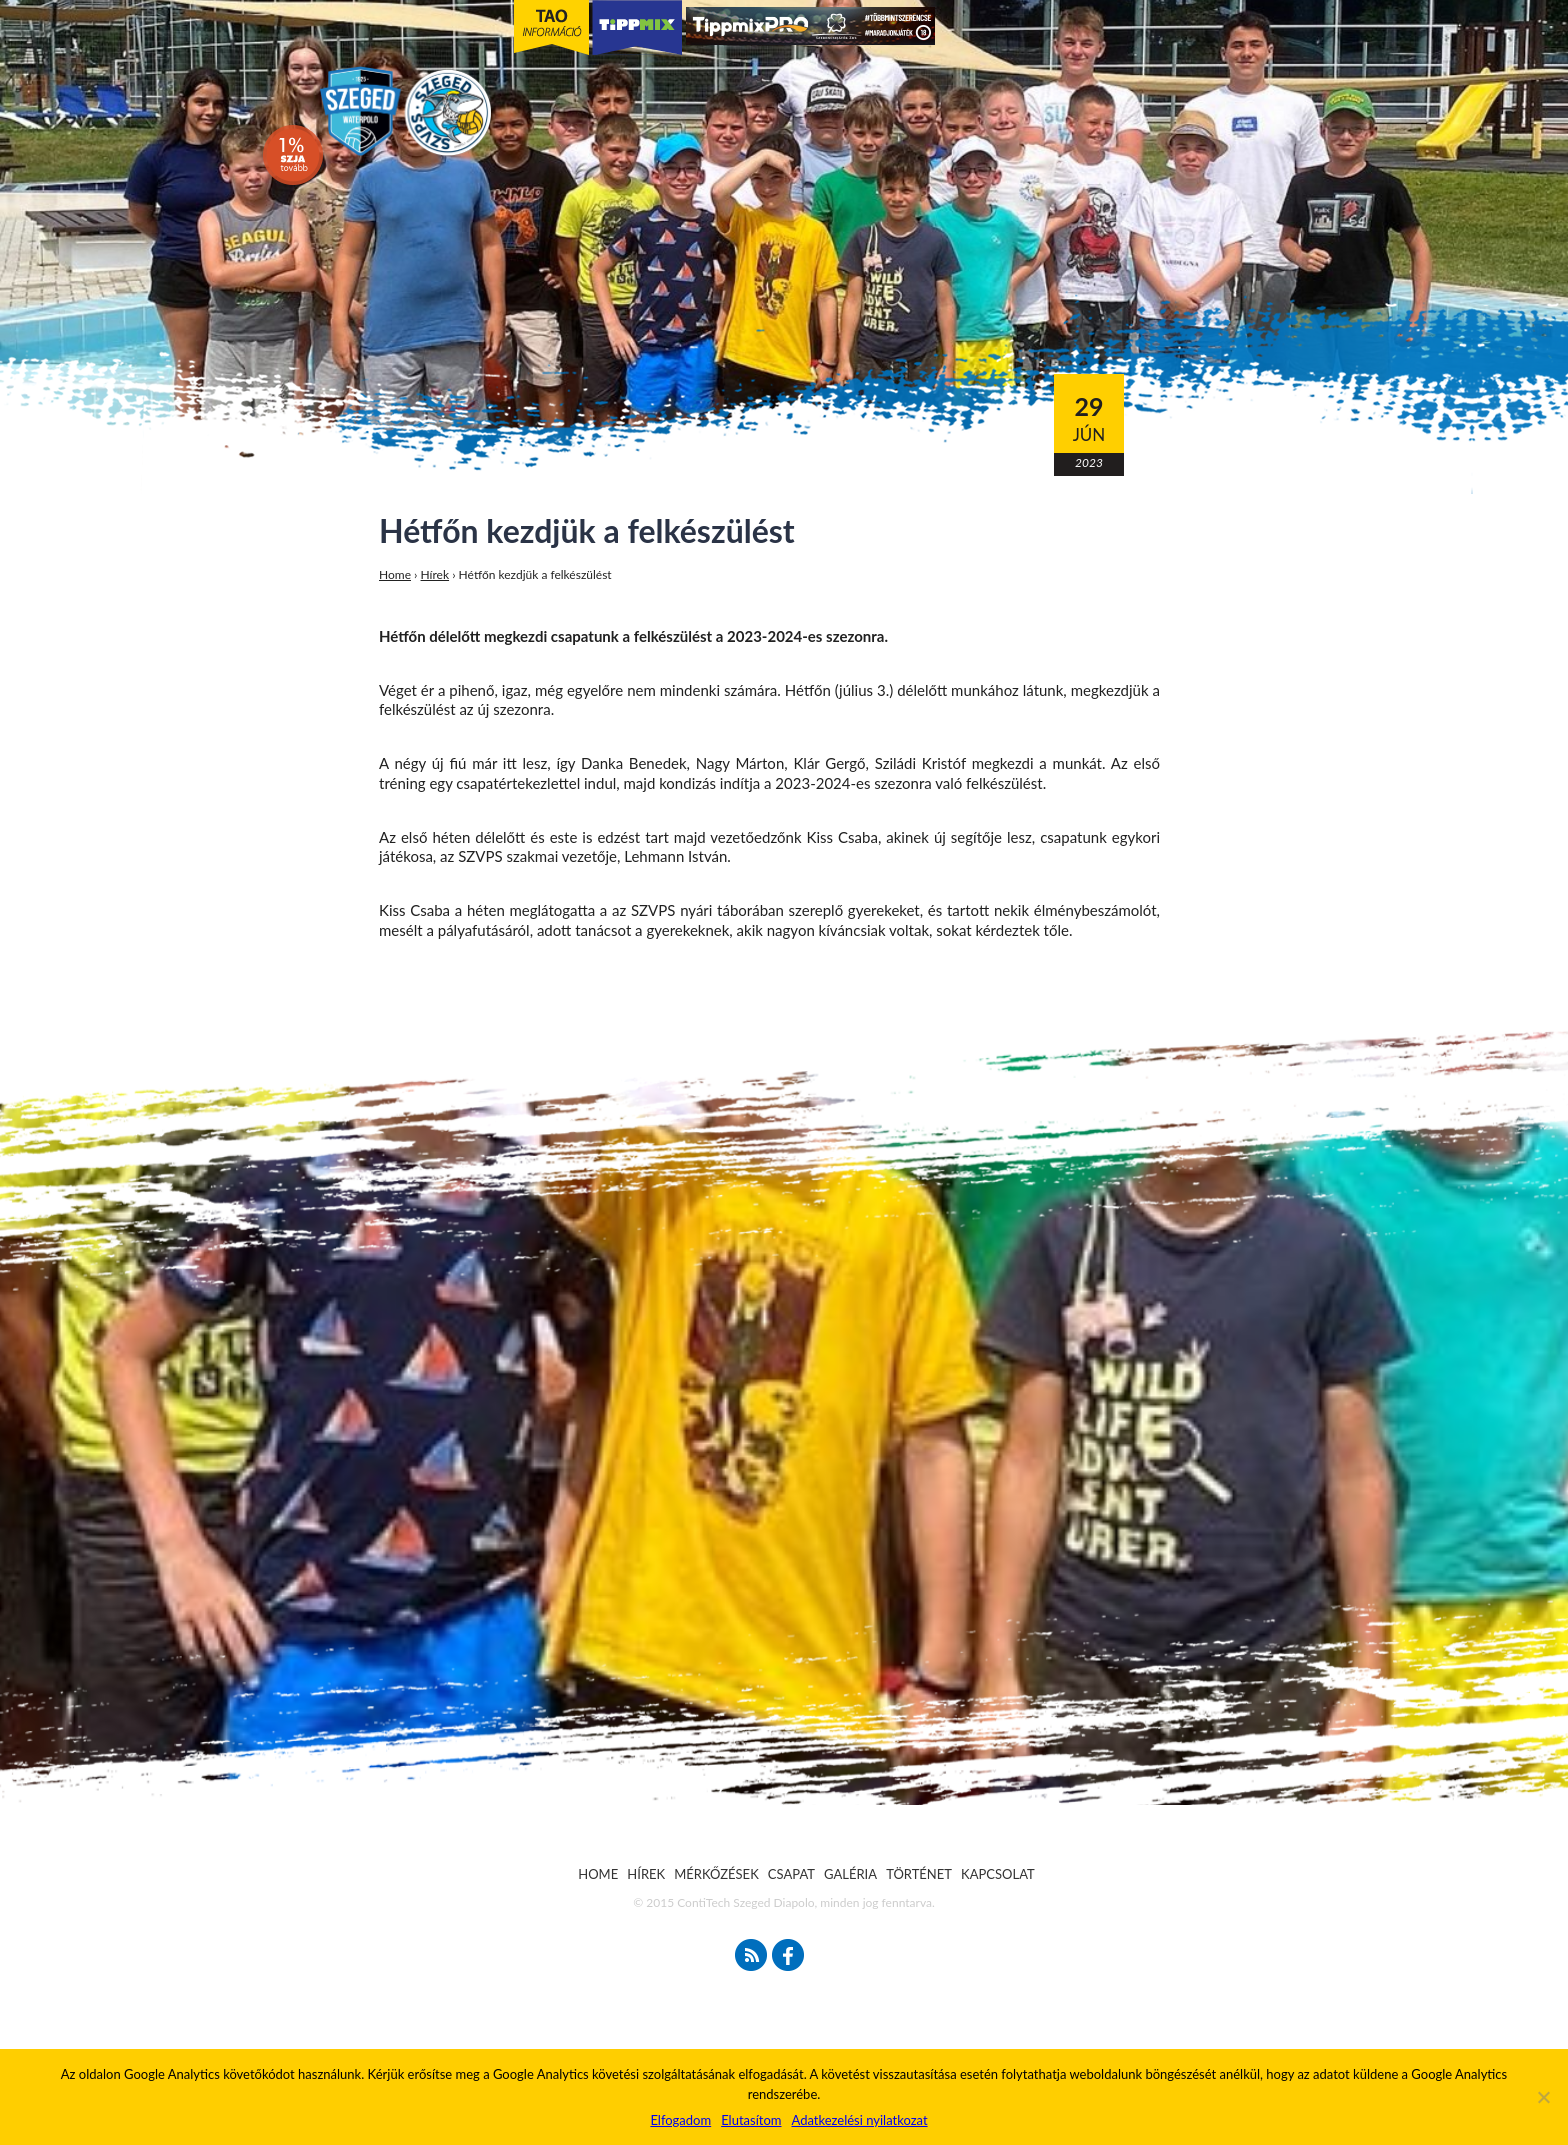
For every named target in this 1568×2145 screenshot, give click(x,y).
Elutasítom (751, 2120)
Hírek (435, 574)
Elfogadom (680, 2120)
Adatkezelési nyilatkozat (859, 2120)
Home (395, 574)
